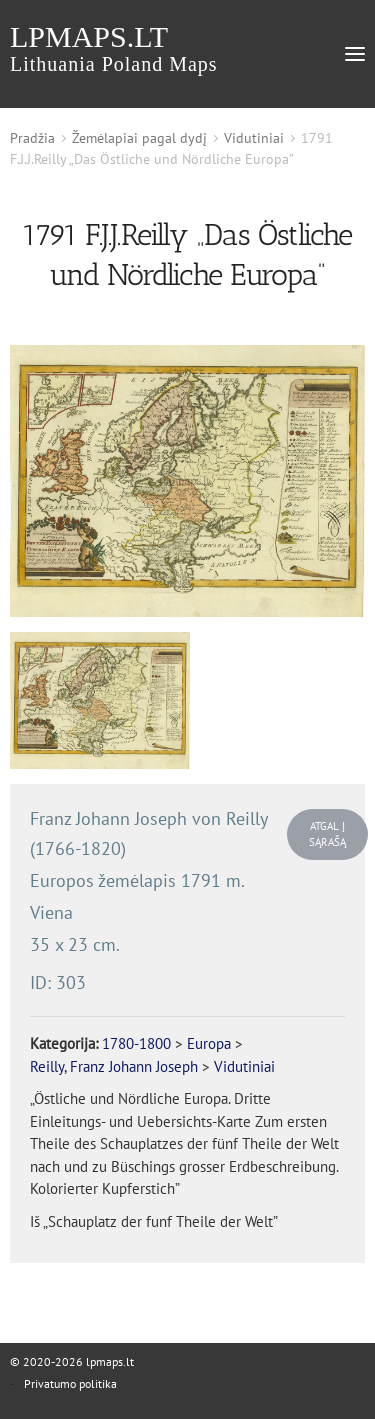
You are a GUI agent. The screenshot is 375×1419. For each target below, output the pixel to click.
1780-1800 (136, 1043)
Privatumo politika (70, 1383)
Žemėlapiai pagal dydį (139, 138)
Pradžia (32, 138)
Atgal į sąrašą (327, 833)
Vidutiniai (254, 138)
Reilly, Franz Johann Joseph (114, 1066)
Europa (209, 1043)
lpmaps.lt (114, 47)
